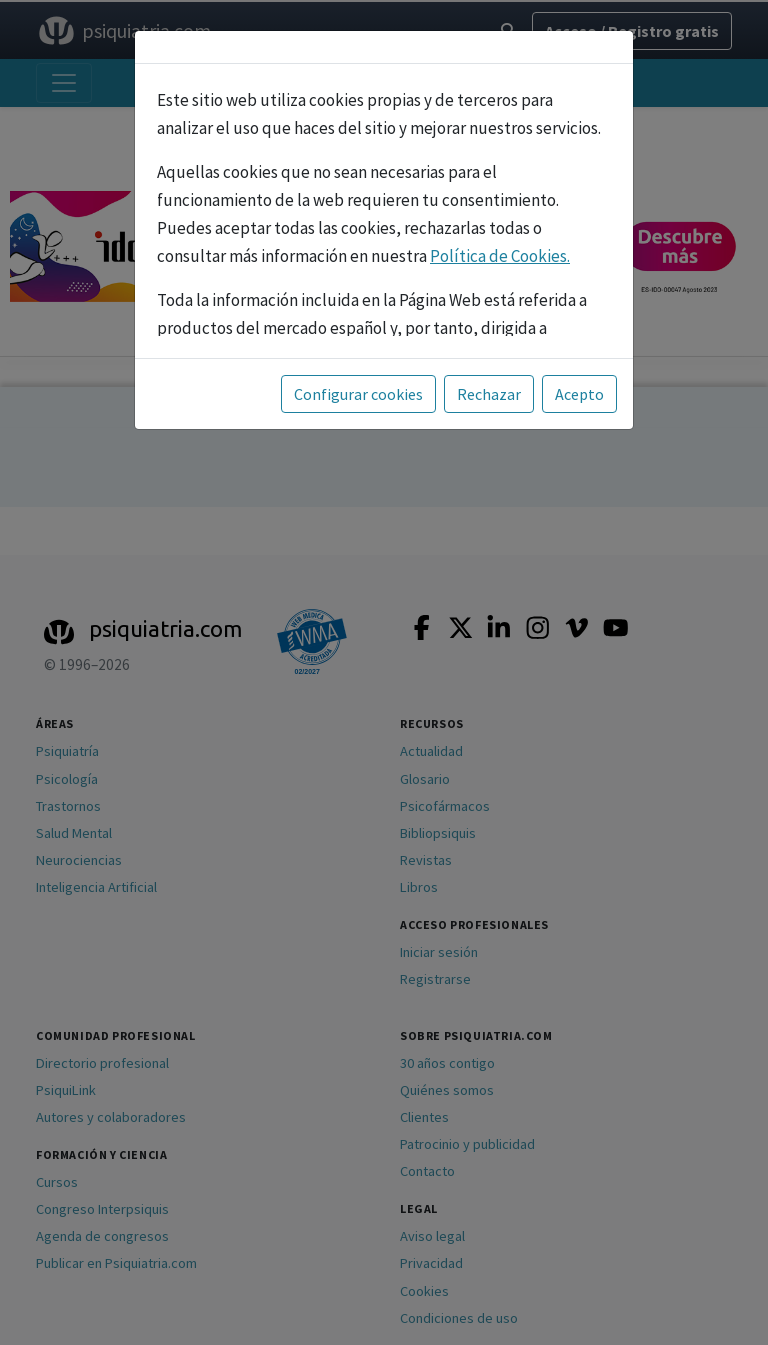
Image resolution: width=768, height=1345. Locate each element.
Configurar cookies (358, 394)
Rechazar (489, 394)
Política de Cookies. (500, 256)
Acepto (579, 394)
